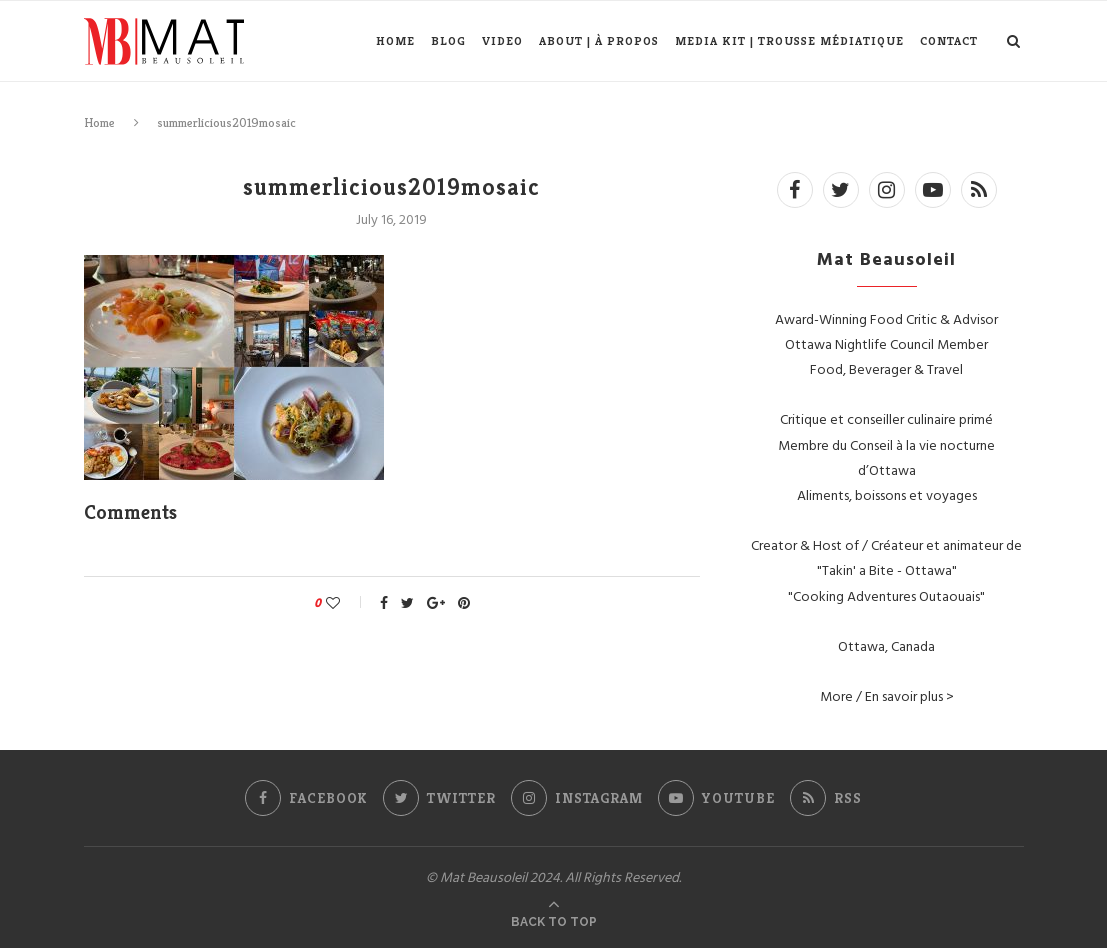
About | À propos (599, 40)
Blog (448, 40)
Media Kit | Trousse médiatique (789, 40)
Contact (949, 40)
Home (395, 40)
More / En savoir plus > (887, 695)
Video (502, 40)
